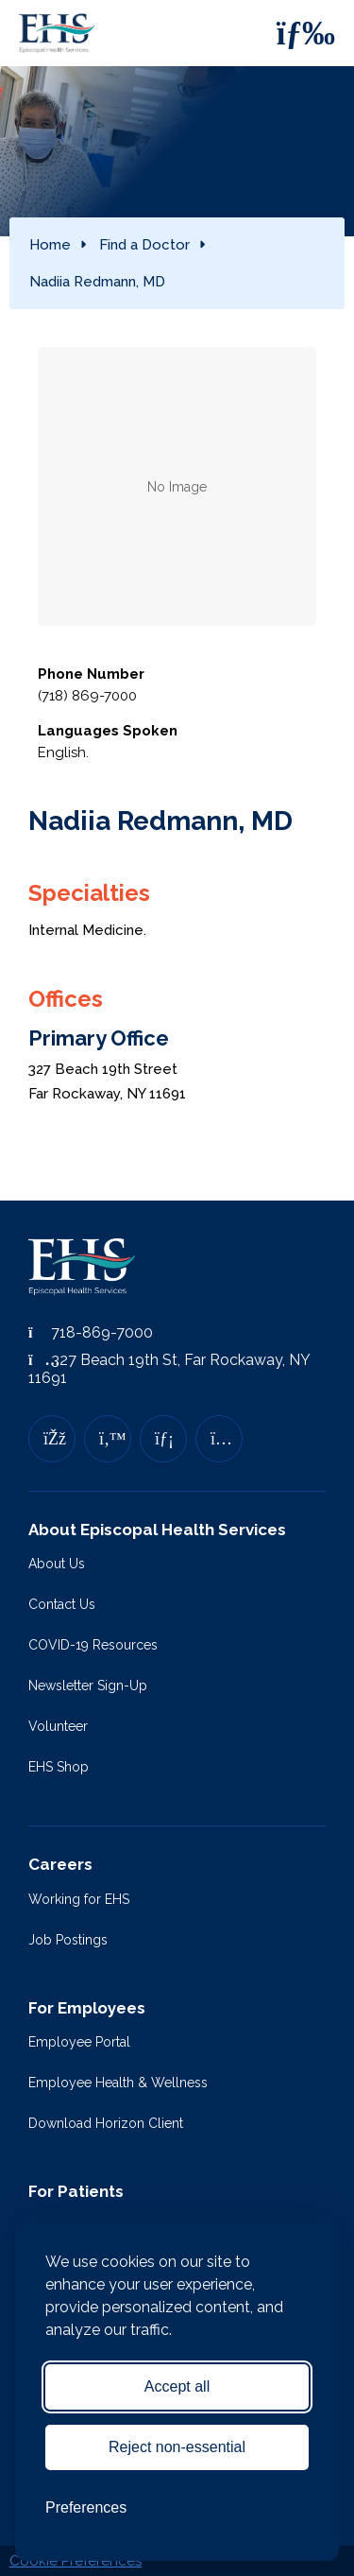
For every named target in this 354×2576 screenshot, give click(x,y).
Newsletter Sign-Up (87, 1685)
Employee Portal (79, 2041)
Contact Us (61, 1604)
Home (50, 244)
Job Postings (68, 1939)
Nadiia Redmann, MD (97, 281)
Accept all (177, 2386)
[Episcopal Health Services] (61, 33)
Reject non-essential (177, 2447)
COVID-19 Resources (93, 1644)
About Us (56, 1563)
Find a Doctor (144, 244)
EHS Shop (58, 1766)
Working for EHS (78, 1899)
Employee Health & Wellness (118, 2082)
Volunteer (58, 1726)
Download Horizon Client (105, 2123)
